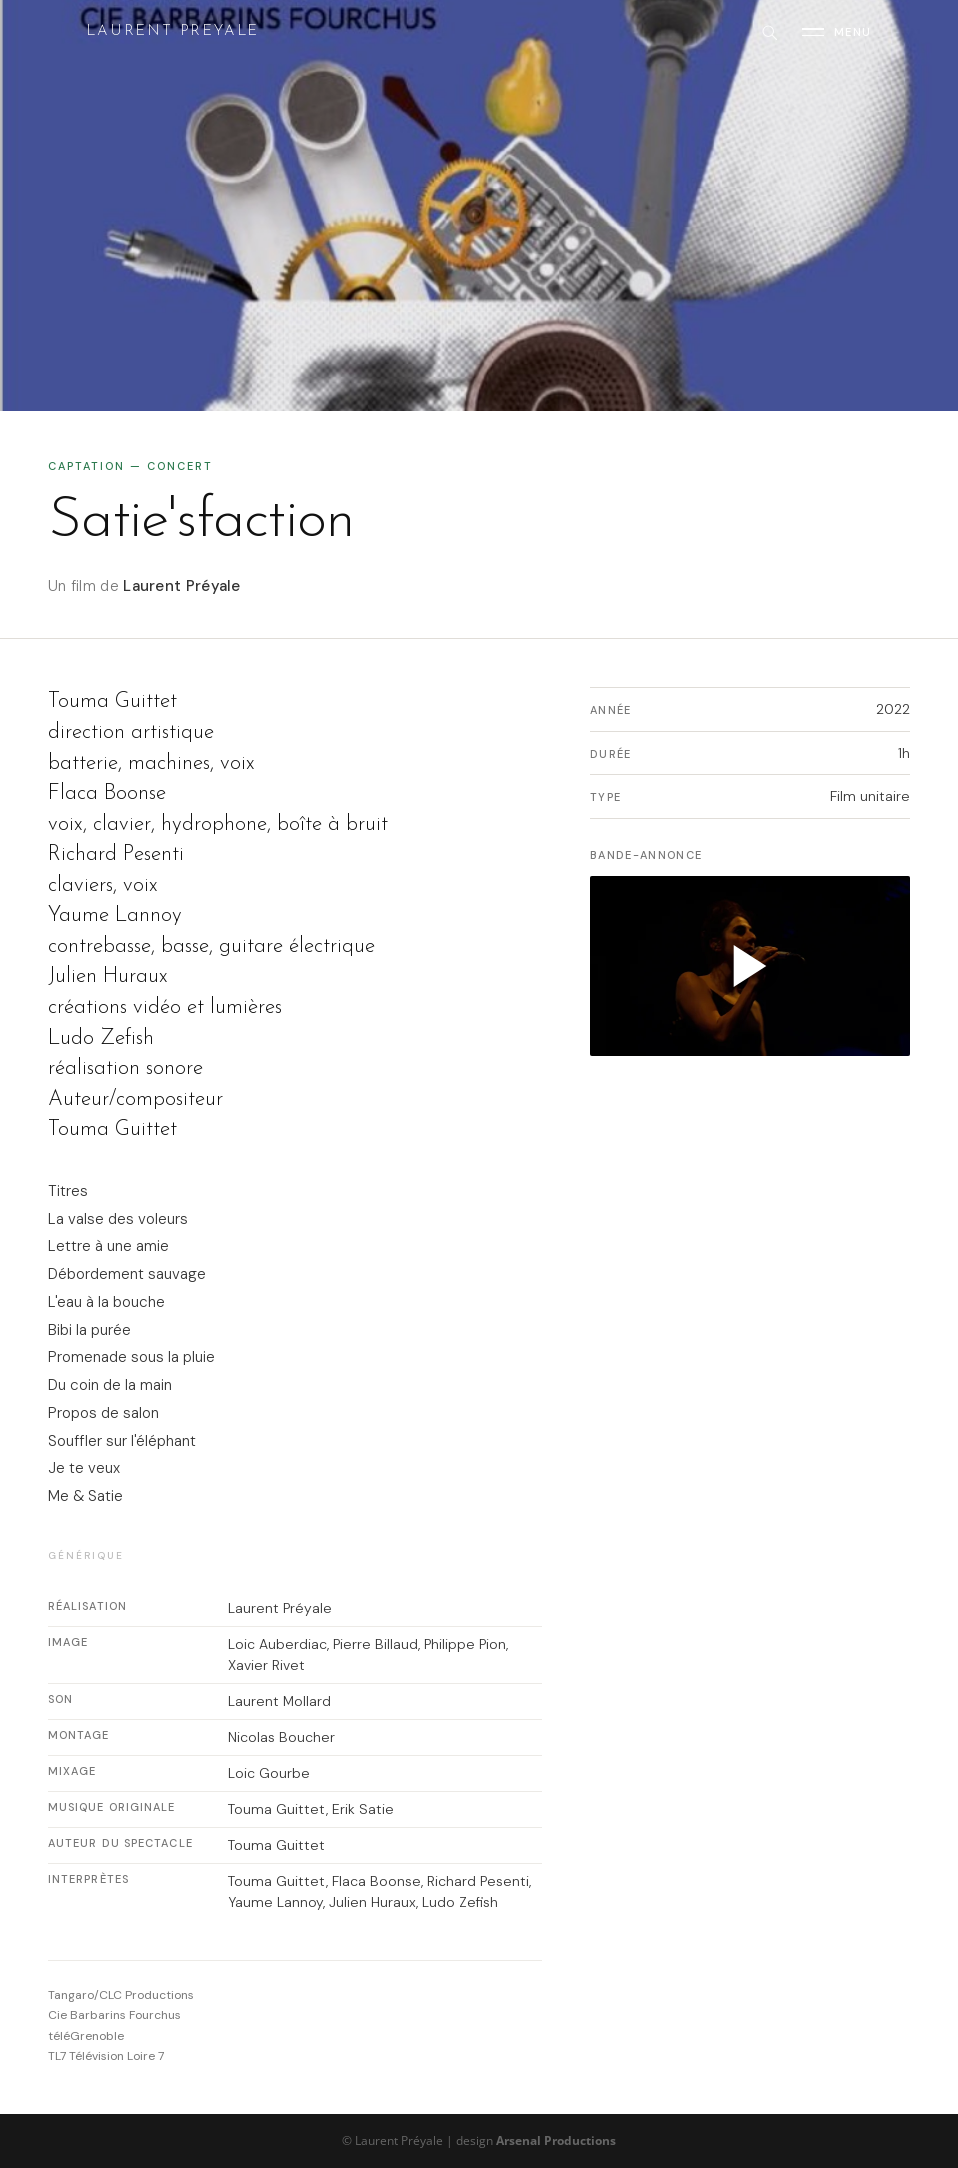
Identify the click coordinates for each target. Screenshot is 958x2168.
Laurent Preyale (172, 31)
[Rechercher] (769, 32)
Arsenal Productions (556, 2140)
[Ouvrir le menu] (837, 32)
